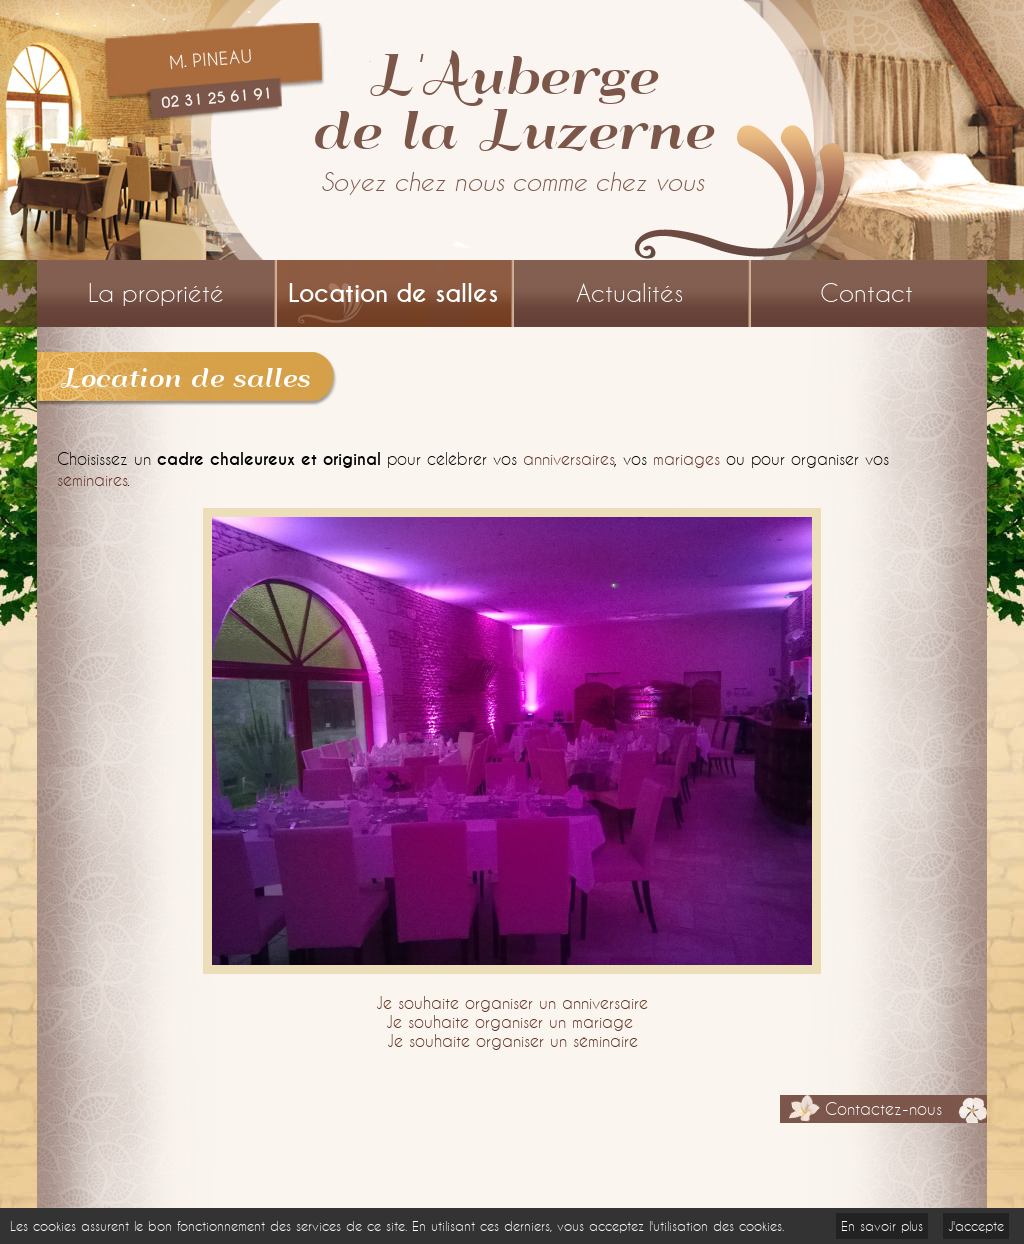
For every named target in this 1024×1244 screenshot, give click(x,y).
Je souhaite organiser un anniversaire (512, 1002)
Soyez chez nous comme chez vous (512, 182)
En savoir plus (882, 1226)
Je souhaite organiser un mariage (509, 1021)
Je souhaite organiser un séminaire (512, 1040)
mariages (686, 458)
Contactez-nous (883, 1109)
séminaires (92, 479)
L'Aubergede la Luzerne (512, 100)
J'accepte (976, 1226)
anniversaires (568, 458)
